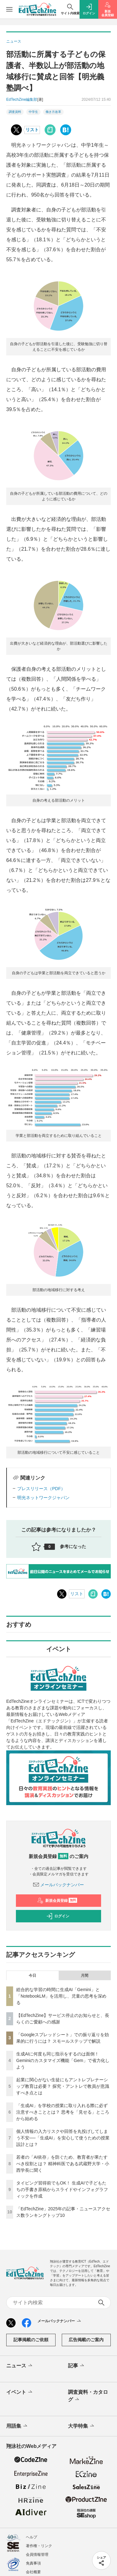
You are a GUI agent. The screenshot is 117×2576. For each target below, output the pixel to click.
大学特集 (81, 2426)
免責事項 (33, 2563)
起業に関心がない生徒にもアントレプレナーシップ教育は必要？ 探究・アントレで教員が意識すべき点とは (62, 2086)
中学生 (33, 112)
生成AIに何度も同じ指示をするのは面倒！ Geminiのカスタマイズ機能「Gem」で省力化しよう (63, 2060)
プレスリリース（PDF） (41, 1488)
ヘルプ (31, 2537)
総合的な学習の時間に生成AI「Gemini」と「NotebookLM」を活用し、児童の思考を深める (61, 1996)
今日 (32, 1975)
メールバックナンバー (58, 1884)
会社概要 (33, 2572)
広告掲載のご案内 (86, 2339)
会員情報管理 (37, 2554)
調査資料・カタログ (88, 2396)
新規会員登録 (57, 1900)
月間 (84, 1975)
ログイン (57, 1916)
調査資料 (15, 112)
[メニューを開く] (9, 9)
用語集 (17, 2426)
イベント (19, 2392)
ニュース (19, 2366)
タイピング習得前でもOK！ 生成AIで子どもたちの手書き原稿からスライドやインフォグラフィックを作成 (62, 2189)
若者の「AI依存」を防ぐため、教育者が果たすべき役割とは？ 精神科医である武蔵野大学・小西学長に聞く (62, 2164)
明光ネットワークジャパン (43, 1497)
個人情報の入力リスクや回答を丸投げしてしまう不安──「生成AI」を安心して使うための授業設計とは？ (63, 2138)
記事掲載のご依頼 (30, 2339)
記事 (76, 2366)
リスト (32, 129)
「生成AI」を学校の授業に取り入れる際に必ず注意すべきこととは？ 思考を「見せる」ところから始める (62, 2112)
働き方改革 (53, 112)
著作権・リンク (39, 2546)
